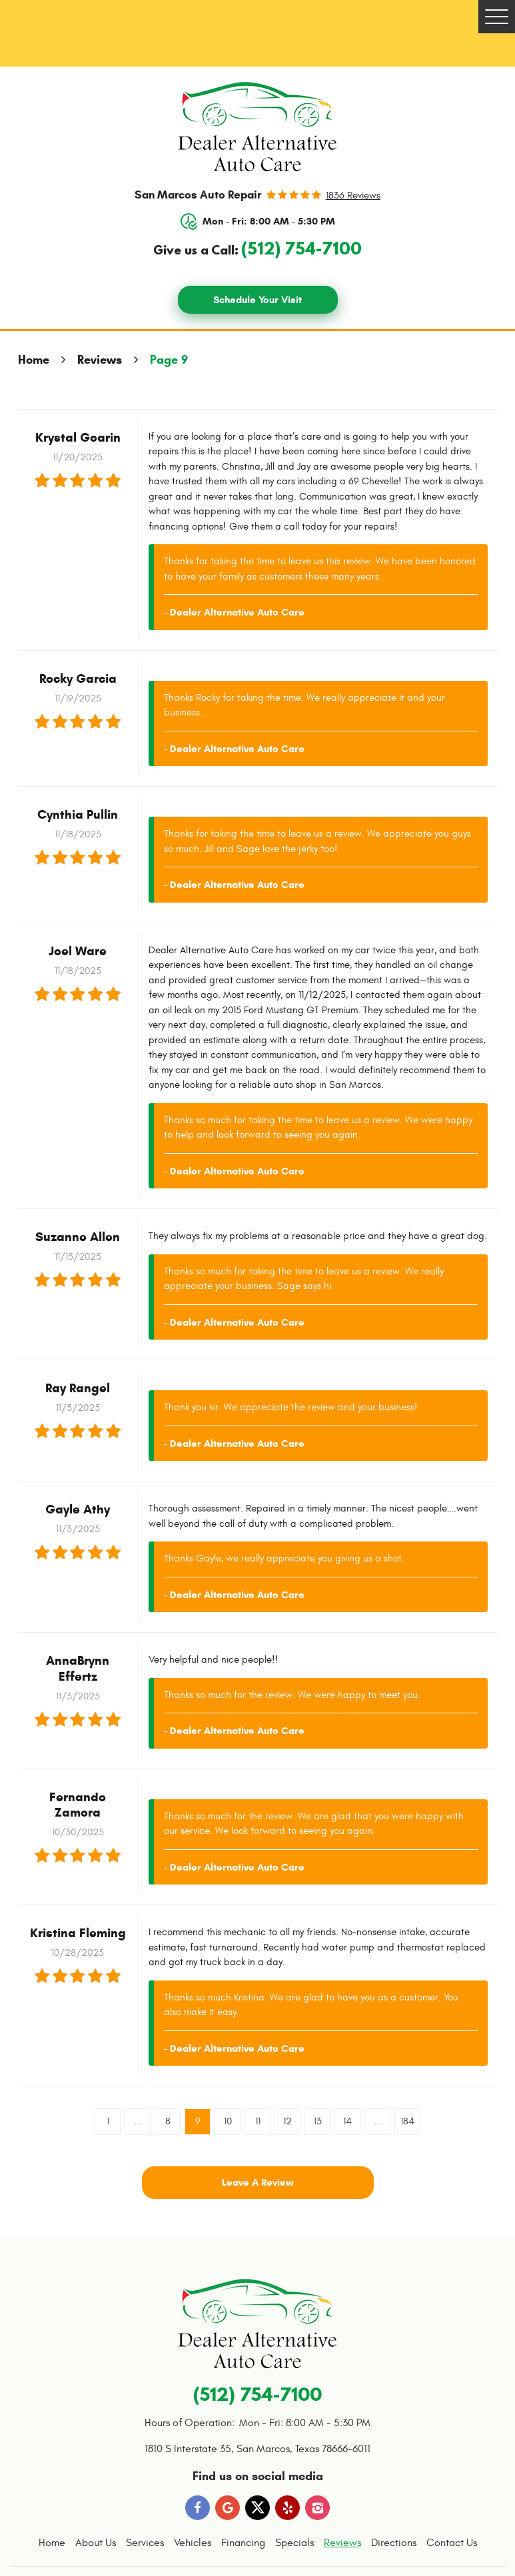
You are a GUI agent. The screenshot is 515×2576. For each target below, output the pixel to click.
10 (228, 2121)
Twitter (257, 2508)
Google (228, 2508)
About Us (95, 2543)
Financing (243, 2543)
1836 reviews (353, 196)
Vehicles (192, 2543)
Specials (294, 2543)
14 (347, 2121)
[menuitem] (52, 2543)
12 (287, 2121)
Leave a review (258, 2182)
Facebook (198, 2508)
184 (407, 2121)
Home (33, 359)
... (138, 2121)
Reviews (99, 359)
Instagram (317, 2508)
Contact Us (451, 2543)
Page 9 (169, 359)
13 (318, 2121)
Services (145, 2543)
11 (257, 2121)
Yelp (287, 2508)
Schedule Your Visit (257, 300)
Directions (393, 2543)
